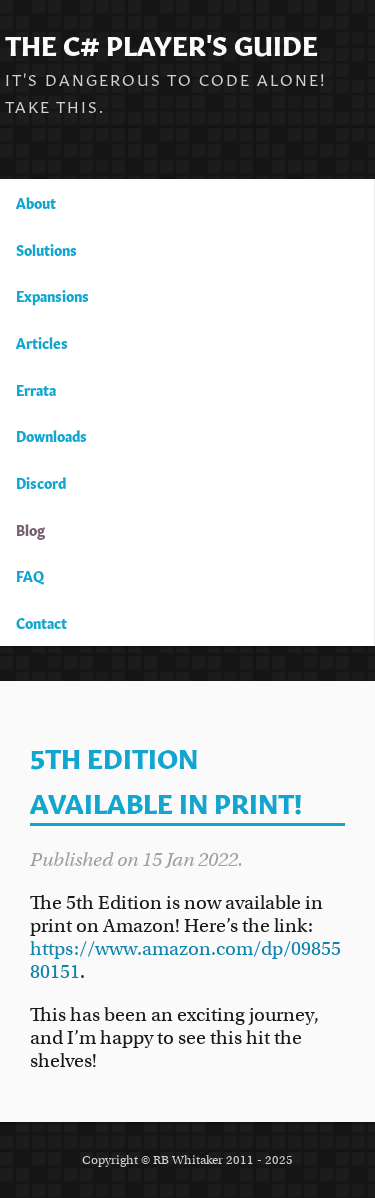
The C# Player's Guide (161, 42)
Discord (41, 482)
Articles (42, 342)
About (36, 202)
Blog (30, 529)
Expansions (52, 295)
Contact (41, 622)
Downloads (51, 435)
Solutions (46, 249)
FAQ (30, 575)
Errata (36, 389)
